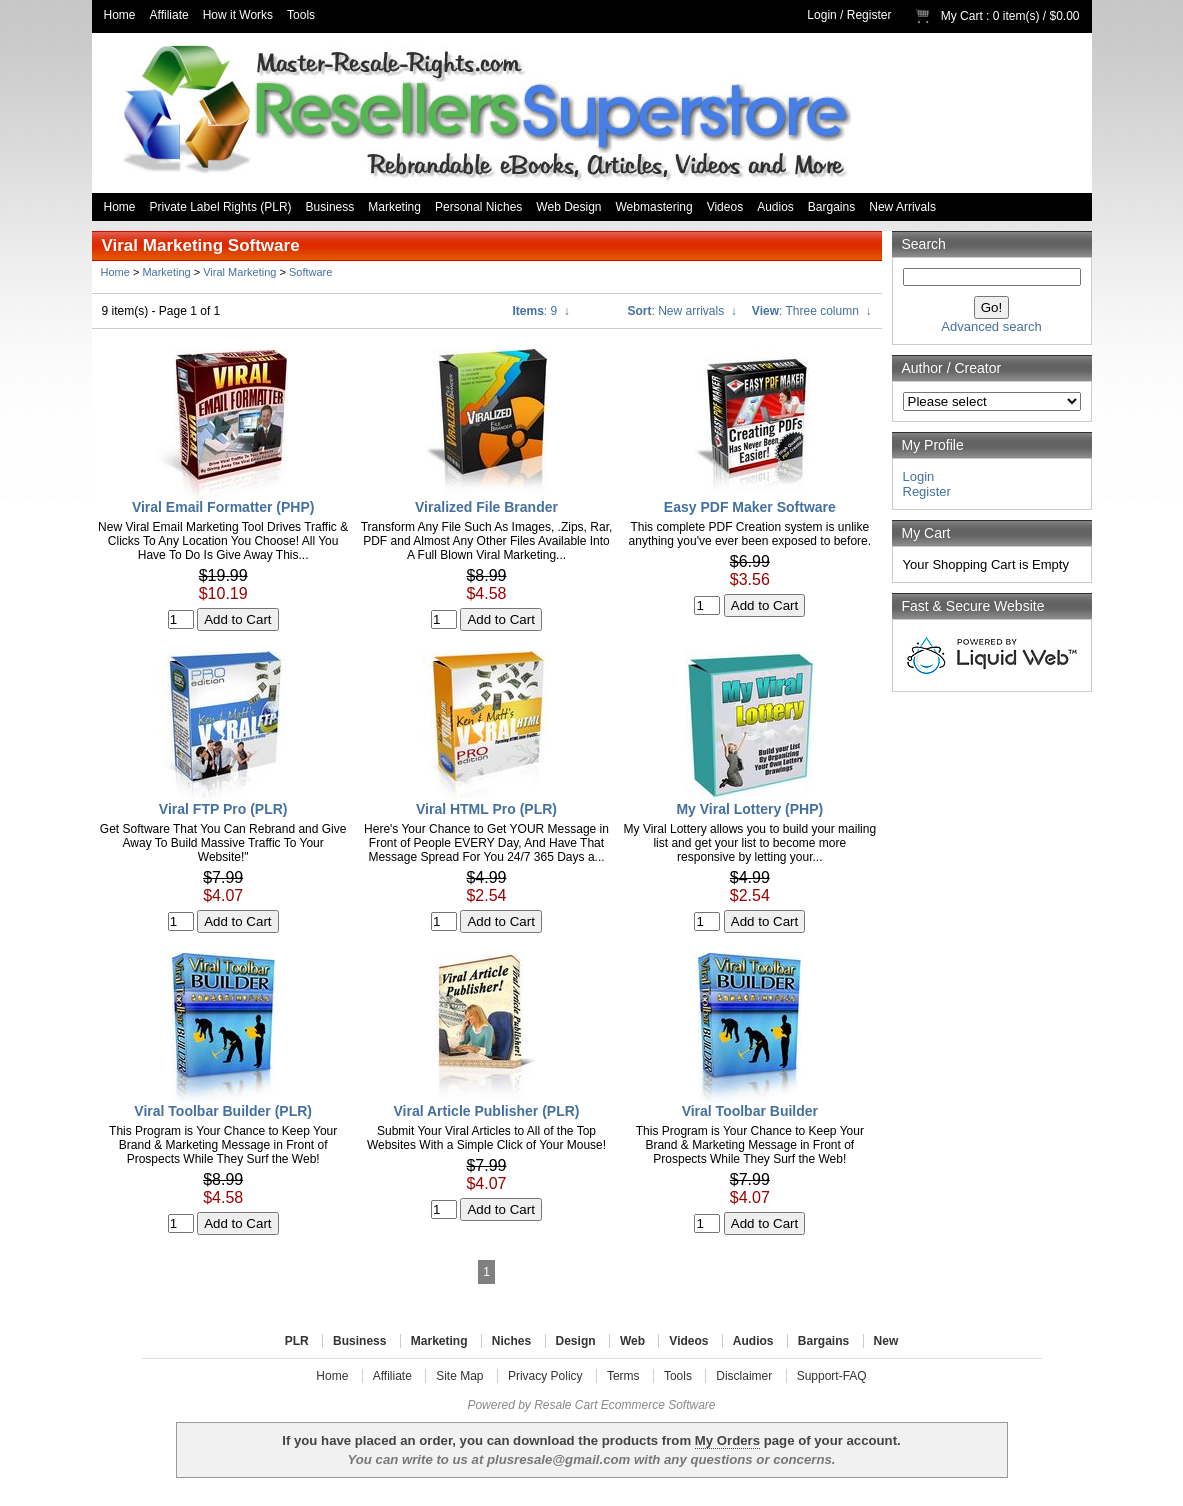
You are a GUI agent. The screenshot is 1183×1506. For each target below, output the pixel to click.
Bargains (831, 207)
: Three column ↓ (812, 311)
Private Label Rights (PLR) (221, 207)
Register (869, 15)
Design (576, 1341)
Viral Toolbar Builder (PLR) (223, 1111)
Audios (775, 207)
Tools (301, 15)
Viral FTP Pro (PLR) (223, 809)
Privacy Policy (545, 1376)
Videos (725, 207)
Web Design (568, 207)
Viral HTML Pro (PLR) (486, 809)
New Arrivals (902, 207)
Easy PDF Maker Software (750, 507)
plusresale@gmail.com (558, 1459)
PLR (297, 1341)
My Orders (727, 1440)
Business (330, 207)
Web (632, 1341)
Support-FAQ (832, 1376)
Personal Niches (478, 207)
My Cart (962, 16)
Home (120, 15)
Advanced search (991, 326)
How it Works (238, 15)
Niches (511, 1341)
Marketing (394, 207)
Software (310, 272)
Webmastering (654, 207)
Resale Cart (565, 1405)
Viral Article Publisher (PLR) (487, 1111)
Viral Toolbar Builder (750, 1111)
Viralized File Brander (486, 507)
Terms (623, 1376)
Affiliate (169, 15)
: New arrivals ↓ (682, 311)
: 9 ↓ (541, 311)
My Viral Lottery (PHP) (749, 809)
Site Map (459, 1376)
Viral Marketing (239, 272)
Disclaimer (744, 1376)
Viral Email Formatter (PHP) (223, 507)
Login (821, 15)
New (886, 1341)
